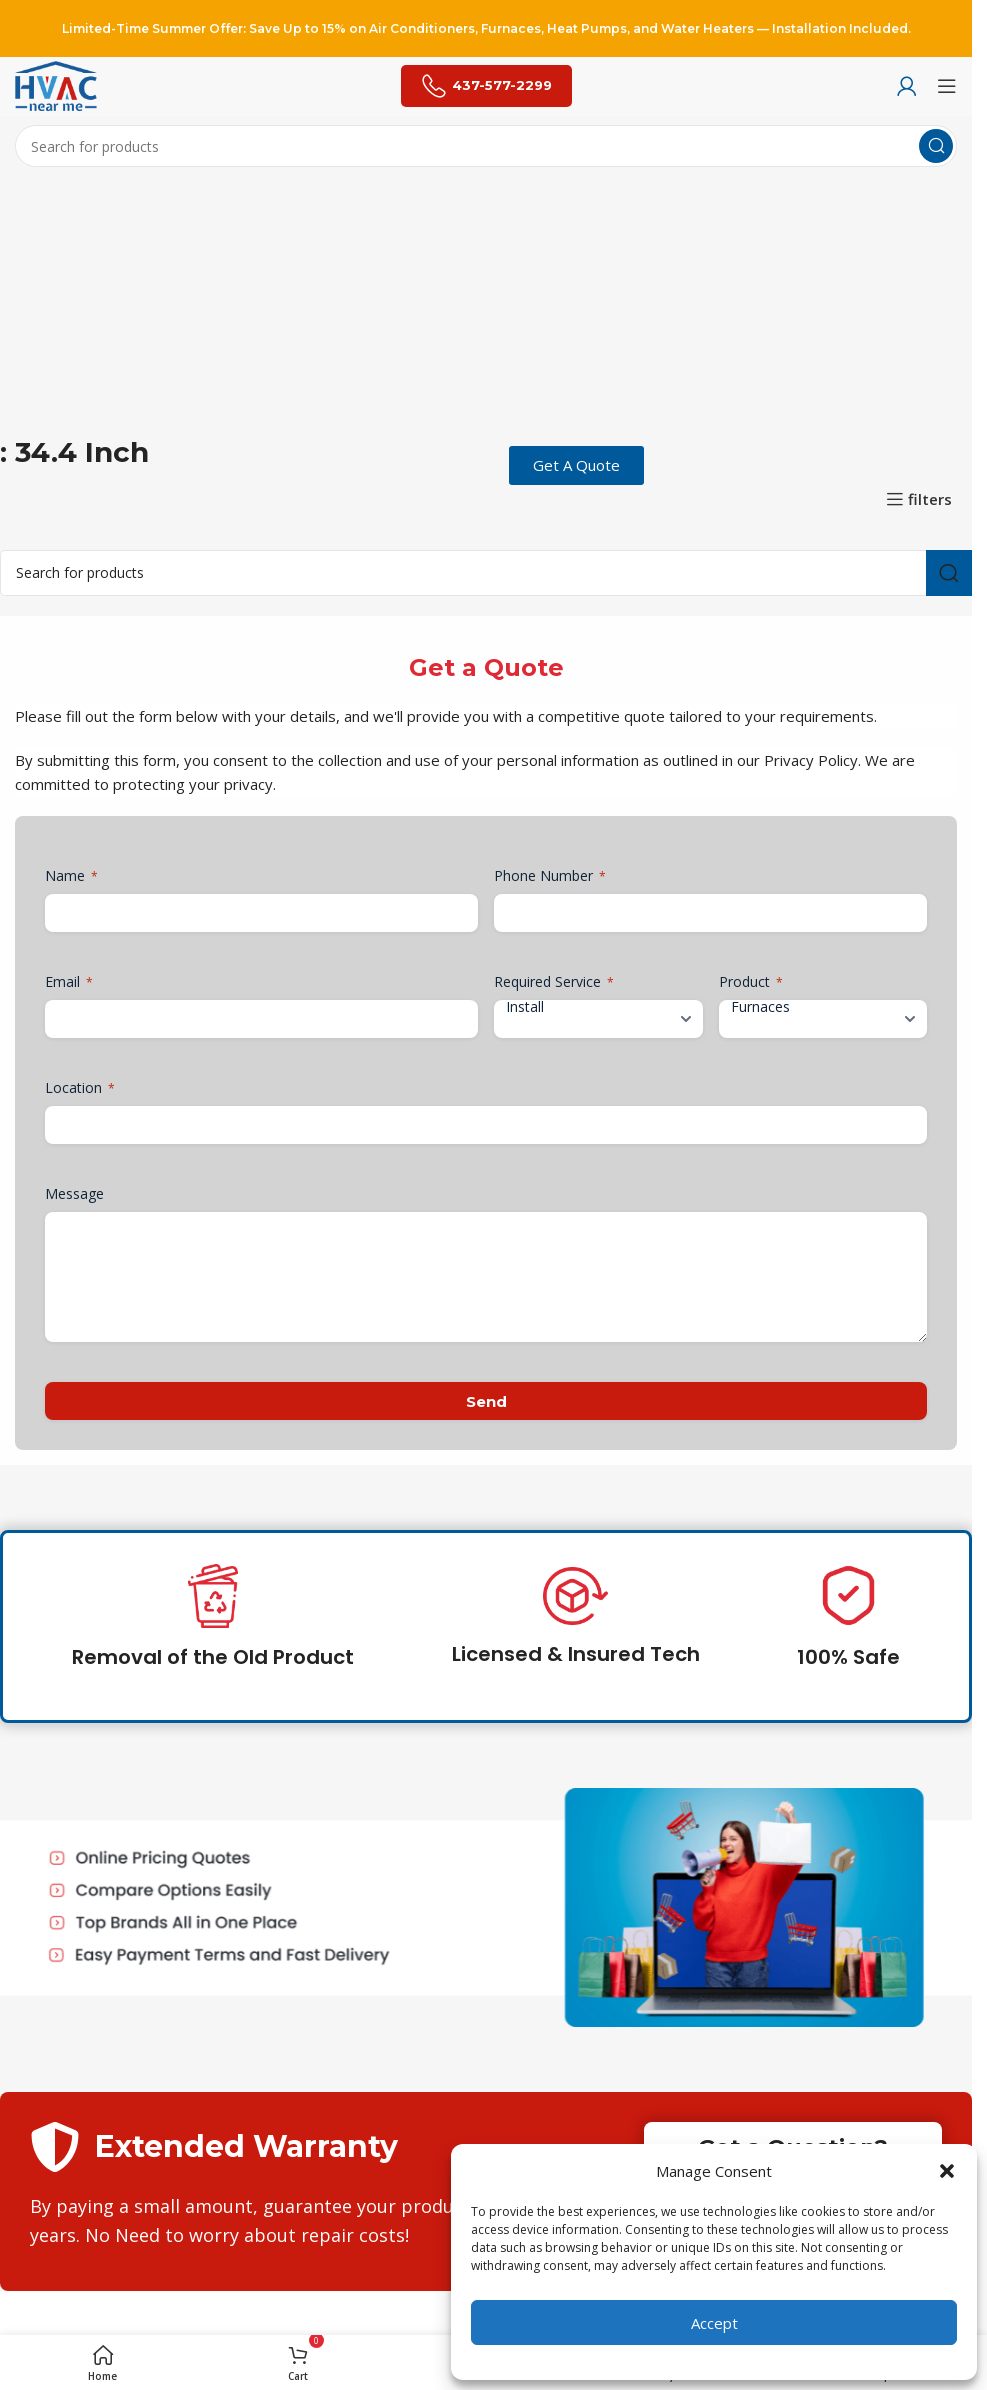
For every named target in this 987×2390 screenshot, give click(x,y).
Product (751, 981)
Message (74, 1193)
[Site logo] (56, 84)
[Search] (486, 146)
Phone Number (550, 875)
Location (80, 1087)
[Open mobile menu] (947, 86)
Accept (714, 2323)
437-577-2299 (486, 86)
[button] (947, 2171)
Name (71, 875)
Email (69, 981)
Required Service (554, 981)
